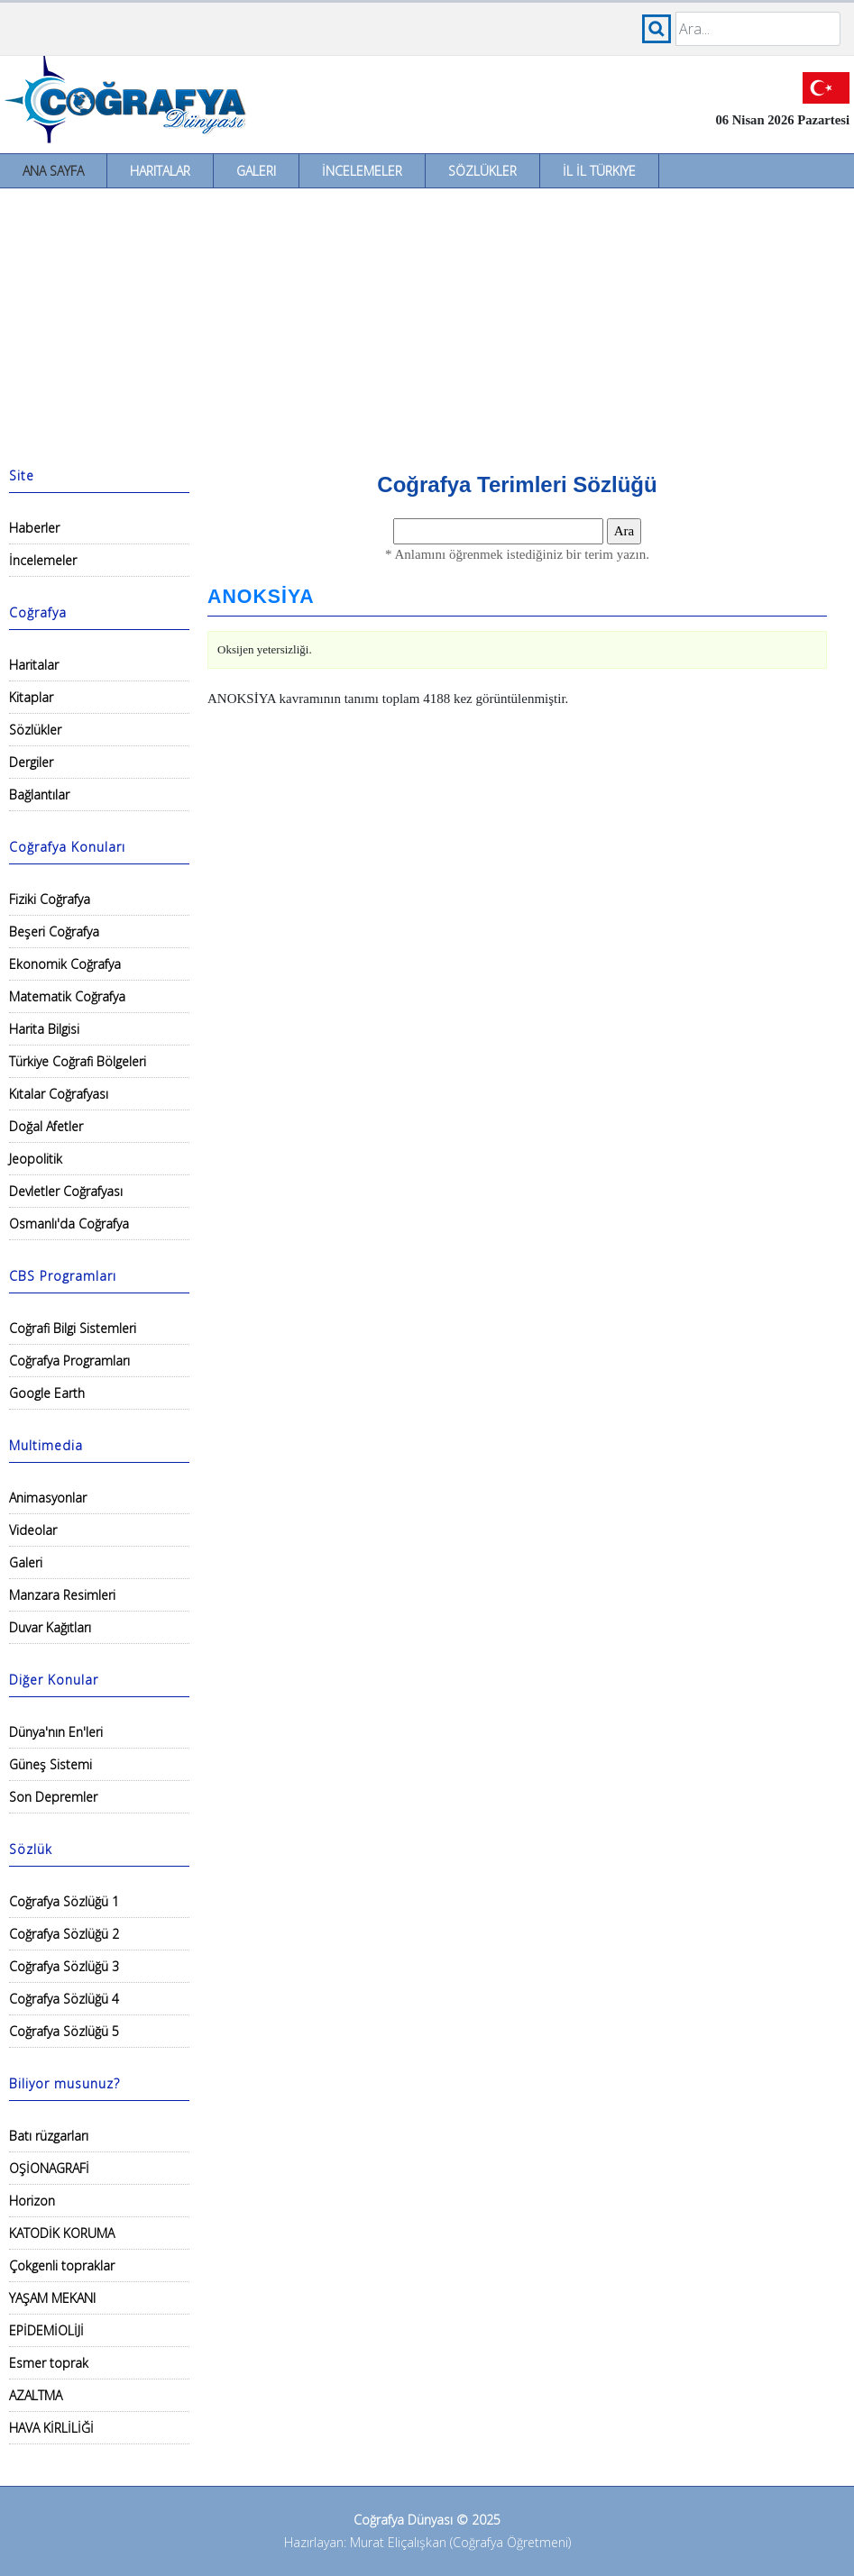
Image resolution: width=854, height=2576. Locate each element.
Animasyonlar (48, 1497)
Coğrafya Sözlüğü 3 (64, 1966)
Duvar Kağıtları (50, 1627)
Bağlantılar (39, 794)
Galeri (256, 170)
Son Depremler (53, 1796)
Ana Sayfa (53, 170)
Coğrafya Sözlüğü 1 (64, 1901)
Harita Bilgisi (44, 1028)
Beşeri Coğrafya (54, 931)
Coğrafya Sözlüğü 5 (64, 2031)
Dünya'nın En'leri (56, 1731)
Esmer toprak (48, 2362)
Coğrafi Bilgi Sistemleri (72, 1328)
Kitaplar (31, 697)
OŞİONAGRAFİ (49, 2168)
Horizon (32, 2200)
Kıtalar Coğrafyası (58, 1093)
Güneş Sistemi (50, 1764)
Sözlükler (482, 170)
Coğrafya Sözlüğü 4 (64, 1998)
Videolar (33, 1530)
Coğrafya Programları (69, 1360)
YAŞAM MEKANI (52, 2298)
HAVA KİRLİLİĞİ (51, 2427)
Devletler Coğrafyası (66, 1191)
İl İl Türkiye (599, 170)
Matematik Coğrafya (67, 996)
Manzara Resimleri (62, 1594)
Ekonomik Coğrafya (65, 964)
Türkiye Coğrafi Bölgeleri (77, 1061)
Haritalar (160, 170)
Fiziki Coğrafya (49, 899)
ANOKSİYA (261, 596)
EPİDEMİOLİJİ (46, 2330)
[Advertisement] (427, 323)
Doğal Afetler (46, 1126)
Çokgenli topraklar (62, 2265)
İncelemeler (362, 170)
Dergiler (31, 762)
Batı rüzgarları (48, 2135)
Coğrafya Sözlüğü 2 (64, 1933)
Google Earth (47, 1393)
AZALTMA (35, 2395)
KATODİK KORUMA (62, 2233)
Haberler (34, 527)
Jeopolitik (35, 1158)
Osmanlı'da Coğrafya (69, 1223)
